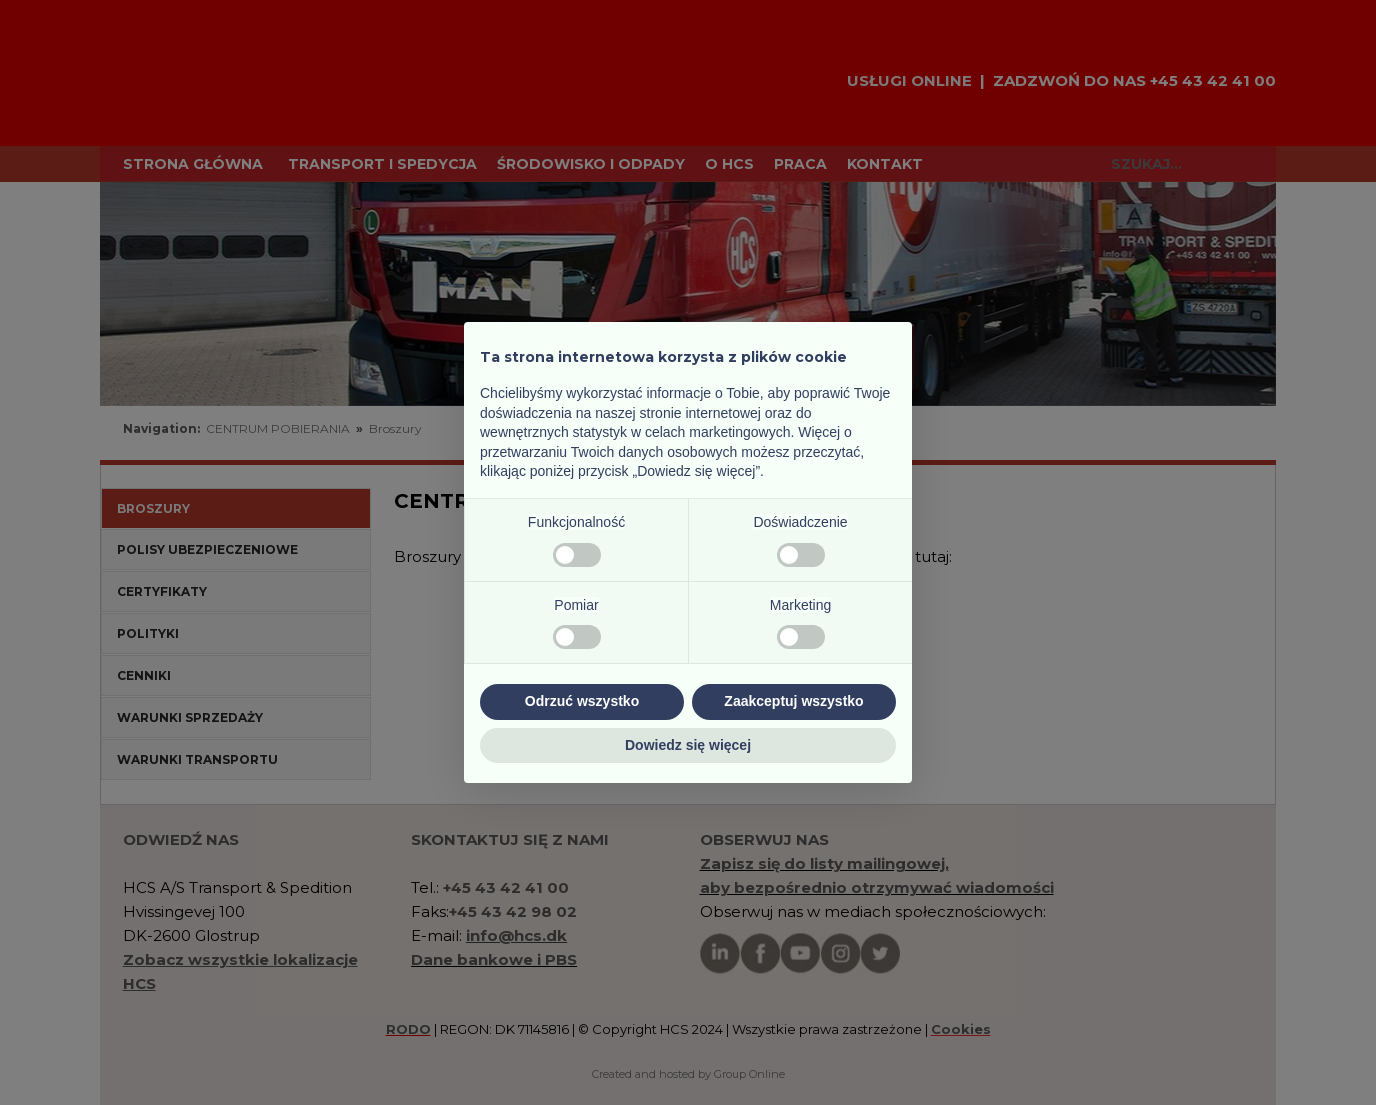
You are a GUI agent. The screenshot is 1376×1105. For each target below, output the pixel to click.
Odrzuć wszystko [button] (582, 701)
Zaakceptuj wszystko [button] (793, 701)
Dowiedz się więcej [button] (688, 745)
